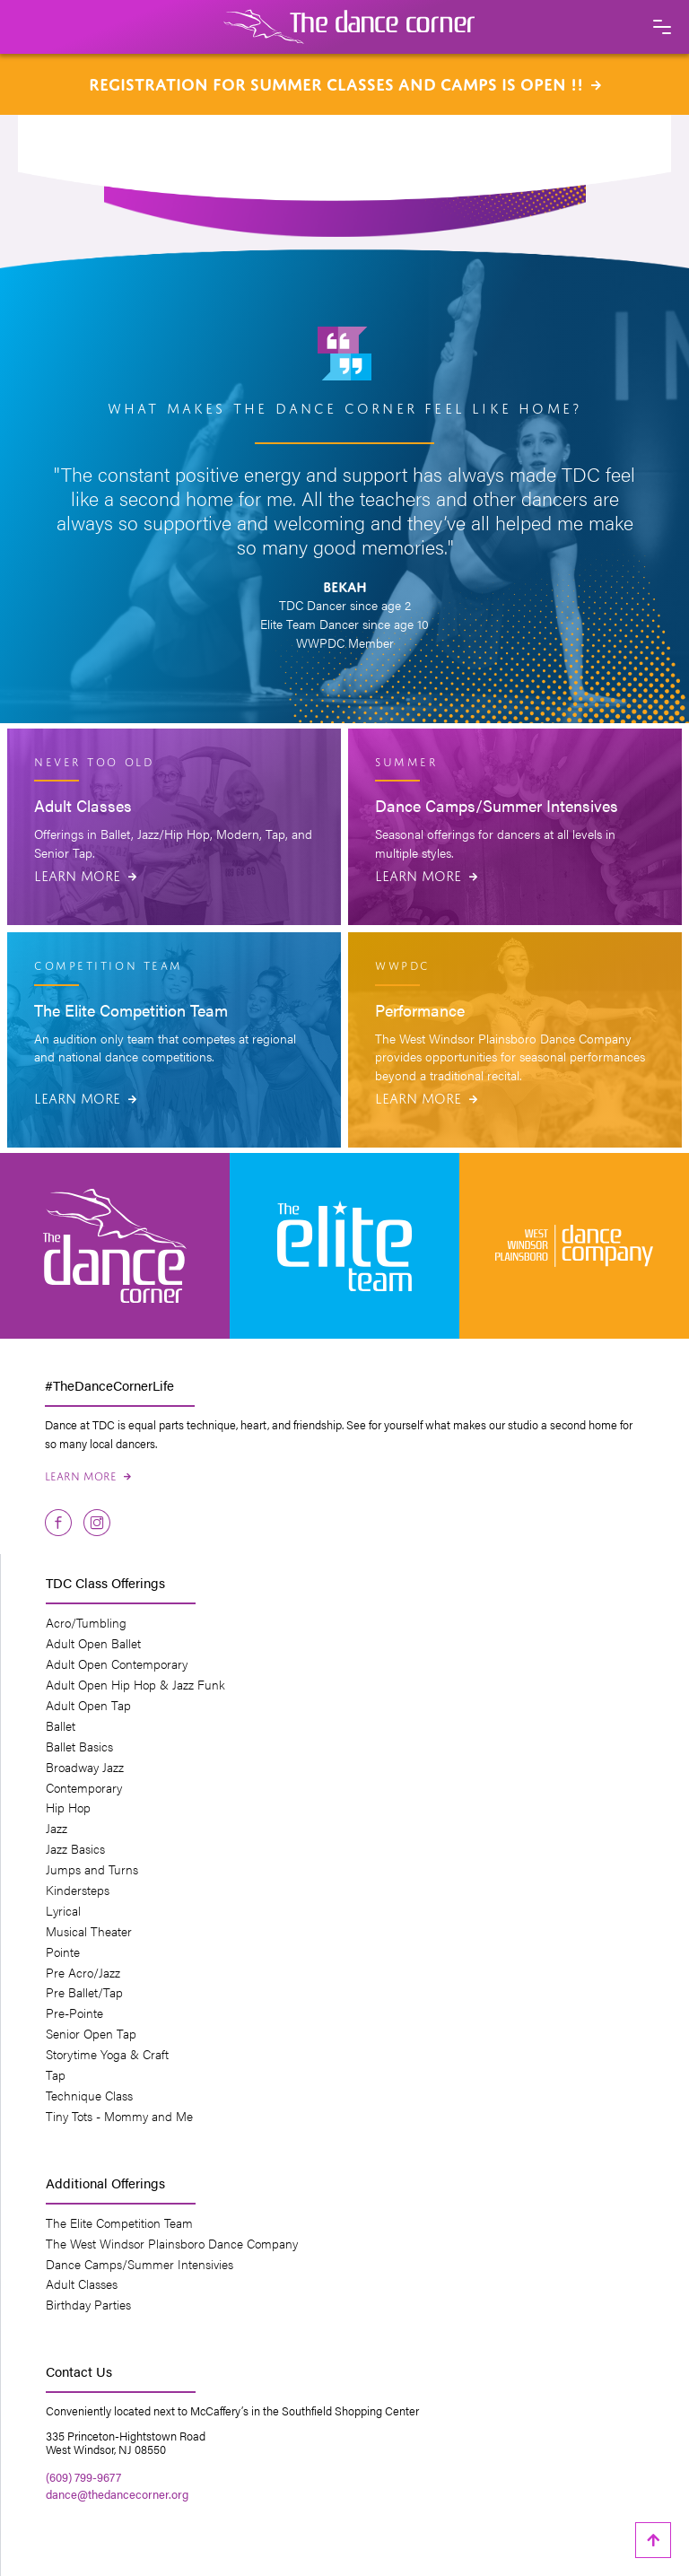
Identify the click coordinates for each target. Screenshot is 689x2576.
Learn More (85, 874)
